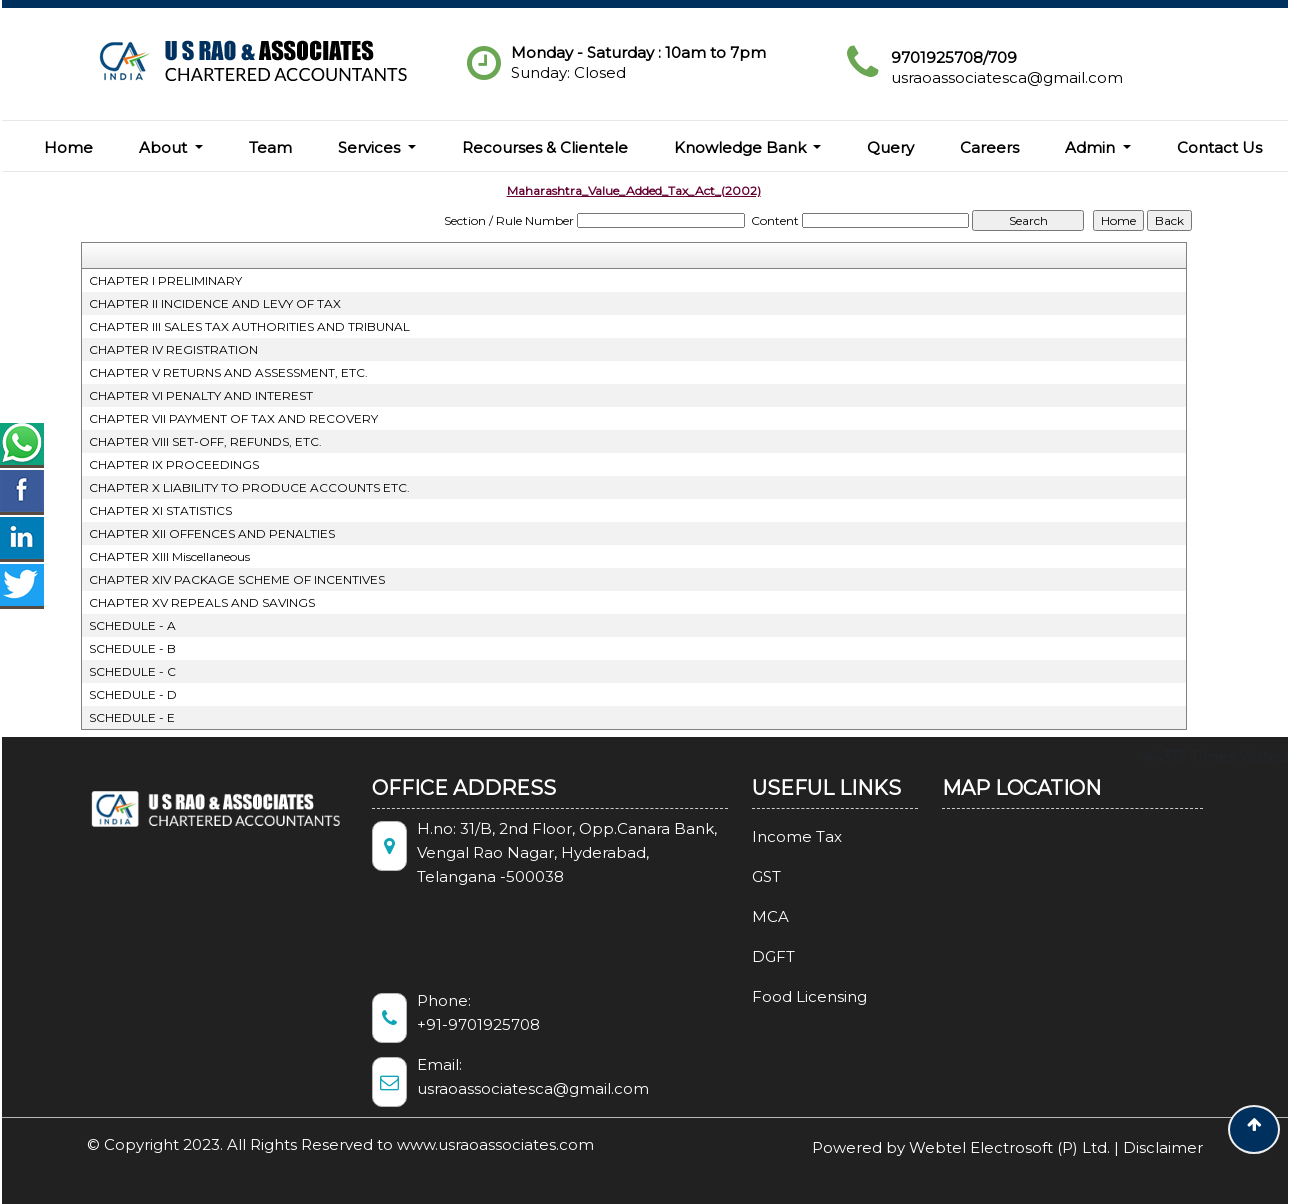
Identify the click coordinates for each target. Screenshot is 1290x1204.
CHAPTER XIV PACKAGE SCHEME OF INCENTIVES (237, 579)
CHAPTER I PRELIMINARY (165, 280)
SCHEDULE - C (132, 671)
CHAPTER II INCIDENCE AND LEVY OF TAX (215, 303)
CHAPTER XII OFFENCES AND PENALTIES (212, 533)
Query (890, 147)
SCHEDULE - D (133, 694)
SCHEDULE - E (132, 717)
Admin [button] (1092, 147)
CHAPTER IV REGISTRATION (173, 349)
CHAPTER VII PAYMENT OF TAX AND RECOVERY (233, 418)
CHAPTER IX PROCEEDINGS (174, 464)
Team (270, 147)
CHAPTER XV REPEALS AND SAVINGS (202, 602)
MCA (747, 916)
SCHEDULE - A (132, 625)
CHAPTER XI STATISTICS (160, 510)
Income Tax (774, 836)
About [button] (165, 147)
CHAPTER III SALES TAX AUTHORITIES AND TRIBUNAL (249, 326)
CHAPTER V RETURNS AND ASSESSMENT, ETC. (228, 372)
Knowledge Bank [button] (742, 147)
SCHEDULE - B (132, 648)
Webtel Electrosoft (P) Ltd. (1009, 1147)
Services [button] (371, 147)
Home (68, 147)
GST (743, 876)
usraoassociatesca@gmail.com (1007, 77)
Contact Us (1219, 147)
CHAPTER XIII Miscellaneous (169, 556)
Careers (989, 147)
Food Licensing (786, 996)
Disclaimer (1163, 1147)
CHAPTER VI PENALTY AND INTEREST (201, 395)
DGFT (750, 956)
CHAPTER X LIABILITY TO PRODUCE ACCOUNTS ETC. (249, 487)
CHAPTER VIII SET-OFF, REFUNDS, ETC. (205, 441)
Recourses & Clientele (545, 147)
